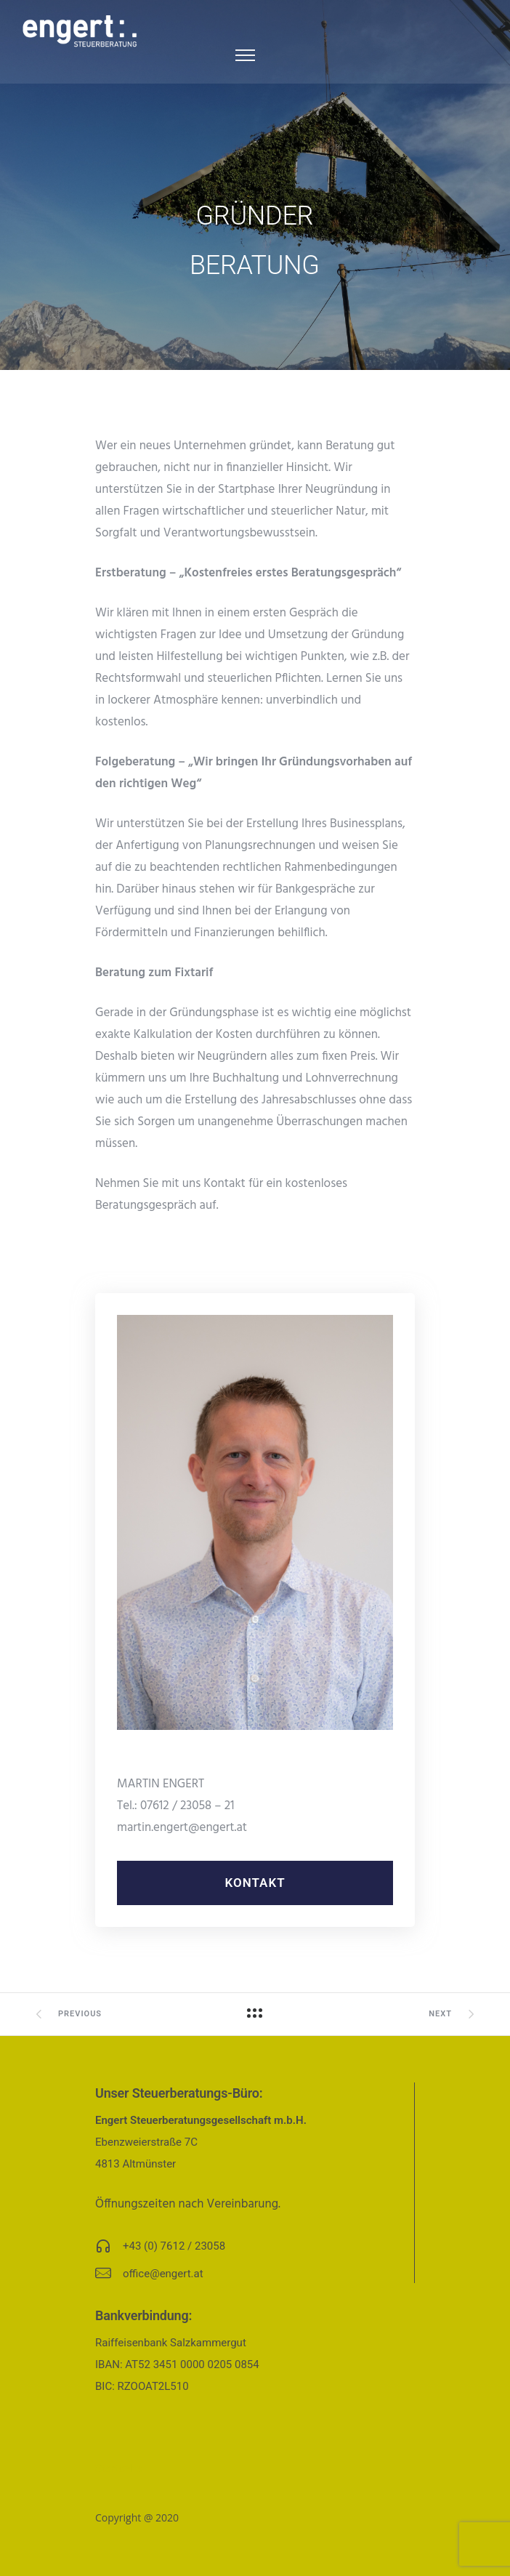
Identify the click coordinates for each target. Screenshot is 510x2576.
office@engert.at (163, 2273)
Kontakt (254, 1882)
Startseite (118, 2468)
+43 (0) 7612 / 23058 (174, 2246)
